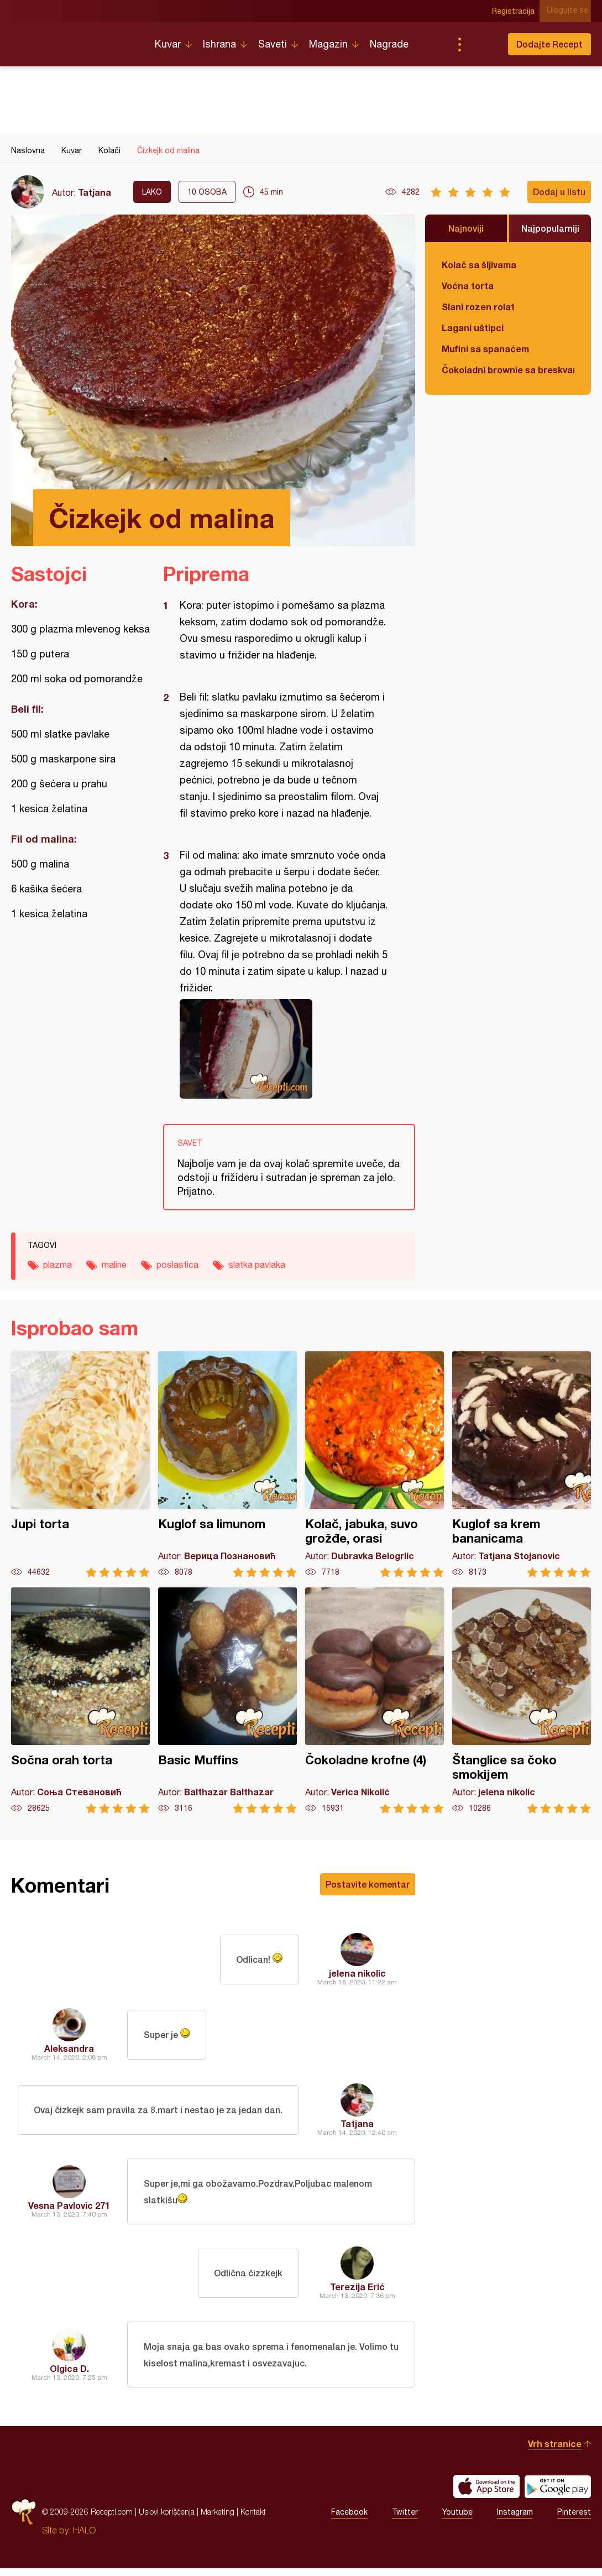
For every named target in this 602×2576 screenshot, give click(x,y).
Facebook (349, 2519)
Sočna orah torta (80, 1700)
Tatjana (94, 192)
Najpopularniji (550, 228)
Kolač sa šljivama (479, 264)
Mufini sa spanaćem (485, 348)
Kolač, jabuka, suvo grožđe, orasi (374, 1464)
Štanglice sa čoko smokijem (521, 1700)
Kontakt (253, 2519)
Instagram (515, 2519)
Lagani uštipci (473, 327)
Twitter (405, 2519)
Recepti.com (74, 39)
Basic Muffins (227, 1700)
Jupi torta (80, 1464)
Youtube (457, 2519)
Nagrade (389, 44)
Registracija (516, 11)
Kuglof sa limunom (227, 1464)
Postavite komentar (368, 1884)
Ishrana (219, 44)
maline (114, 1264)
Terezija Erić (357, 2290)
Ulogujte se (570, 11)
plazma (57, 1264)
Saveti (272, 44)
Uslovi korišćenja (167, 2519)
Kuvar (168, 44)
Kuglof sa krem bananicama (521, 1464)
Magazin (328, 44)
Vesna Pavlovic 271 (69, 2207)
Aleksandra (69, 2048)
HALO (84, 2538)
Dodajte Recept (549, 44)
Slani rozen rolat (478, 306)
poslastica (177, 1264)
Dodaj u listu (559, 191)
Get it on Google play (558, 2494)
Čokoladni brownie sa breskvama (508, 369)
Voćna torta (468, 285)
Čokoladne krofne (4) (374, 1700)
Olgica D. (69, 2374)
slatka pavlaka (256, 1264)
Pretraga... (481, 44)
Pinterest (574, 2519)
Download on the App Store (486, 2494)
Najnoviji (466, 228)
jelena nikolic (357, 1973)
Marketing (217, 2519)
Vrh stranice (555, 2451)
